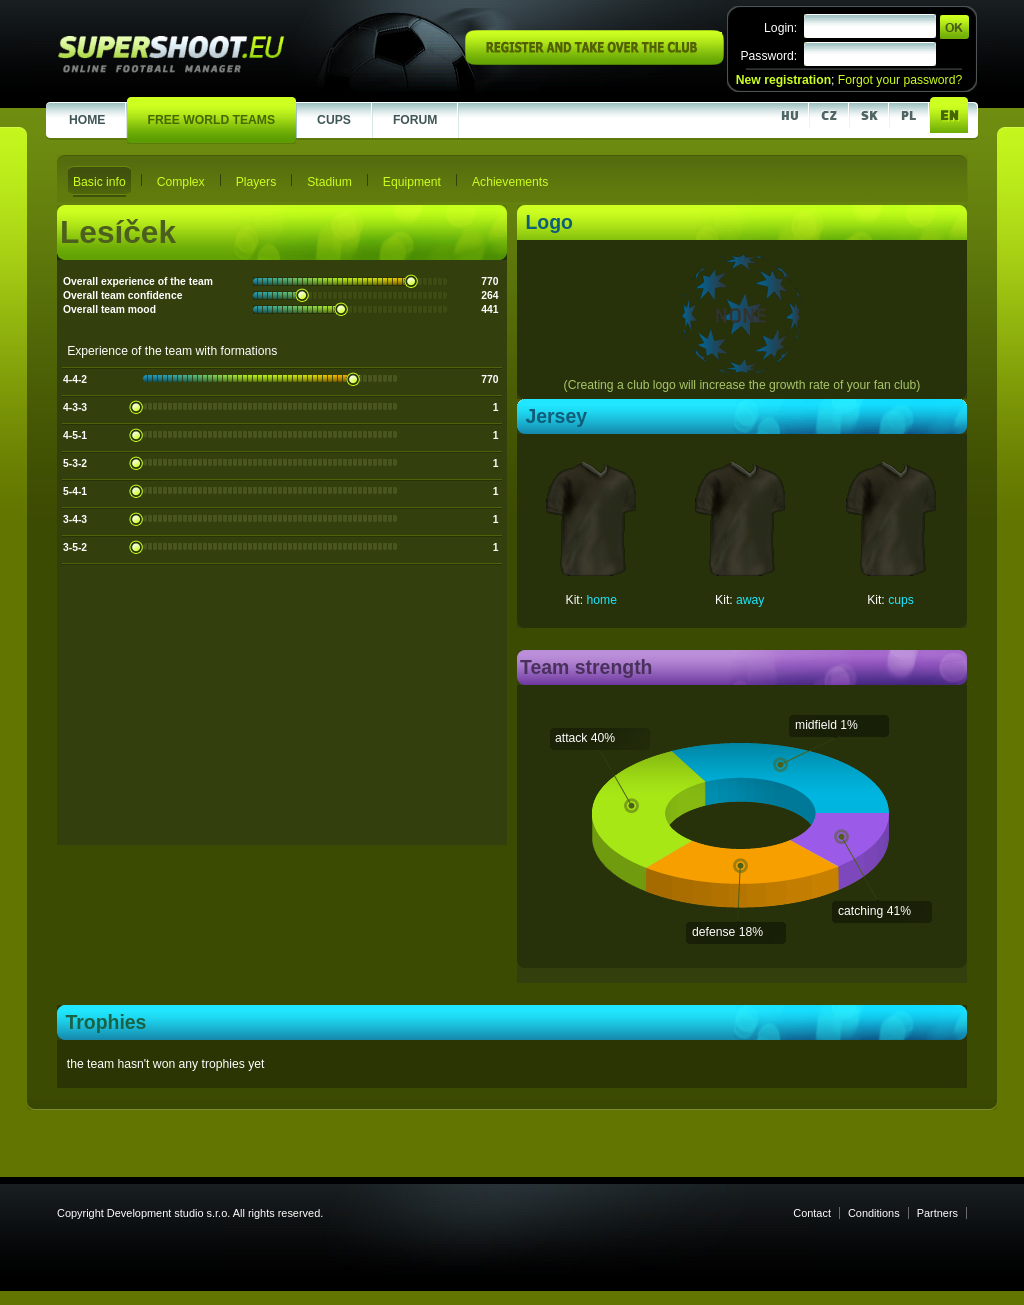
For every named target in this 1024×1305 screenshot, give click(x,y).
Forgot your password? (900, 80)
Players (256, 182)
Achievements (510, 182)
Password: (768, 56)
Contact (812, 1213)
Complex (181, 182)
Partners (937, 1213)
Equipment (412, 182)
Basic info (99, 182)
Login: (780, 28)
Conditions (874, 1213)
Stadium (329, 182)
